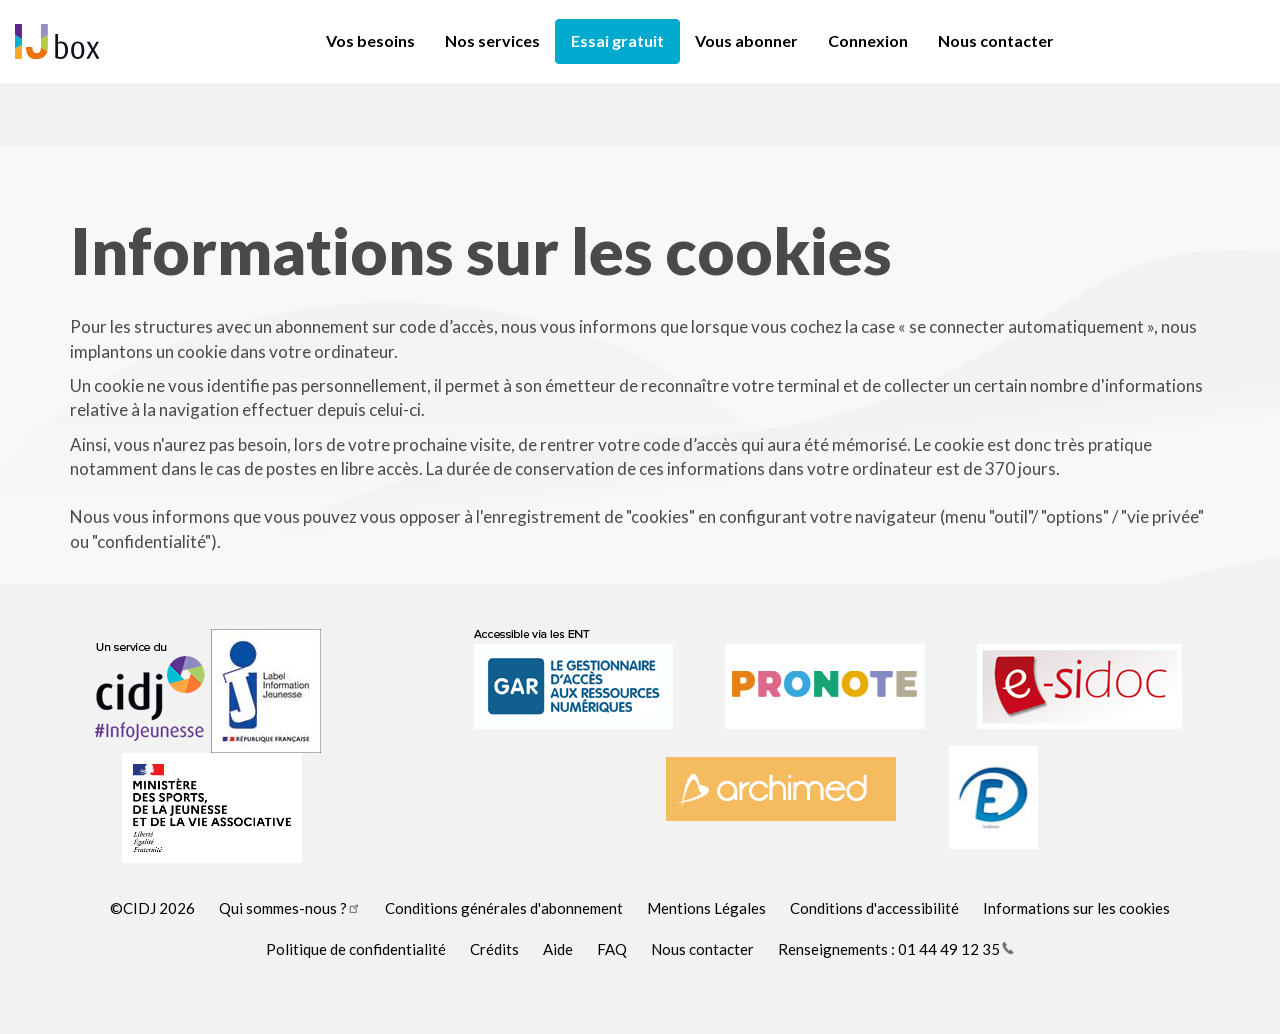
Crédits (494, 949)
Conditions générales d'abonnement (504, 908)
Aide (558, 949)
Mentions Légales (706, 908)
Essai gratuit (617, 40)
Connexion (868, 40)
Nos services (492, 40)
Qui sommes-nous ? (290, 908)
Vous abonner (746, 40)
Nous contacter (996, 40)
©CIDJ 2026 (152, 908)
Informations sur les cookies (1076, 908)
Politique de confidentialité (356, 949)
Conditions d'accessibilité (874, 908)
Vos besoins (370, 40)
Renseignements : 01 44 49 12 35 (896, 949)
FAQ (612, 949)
